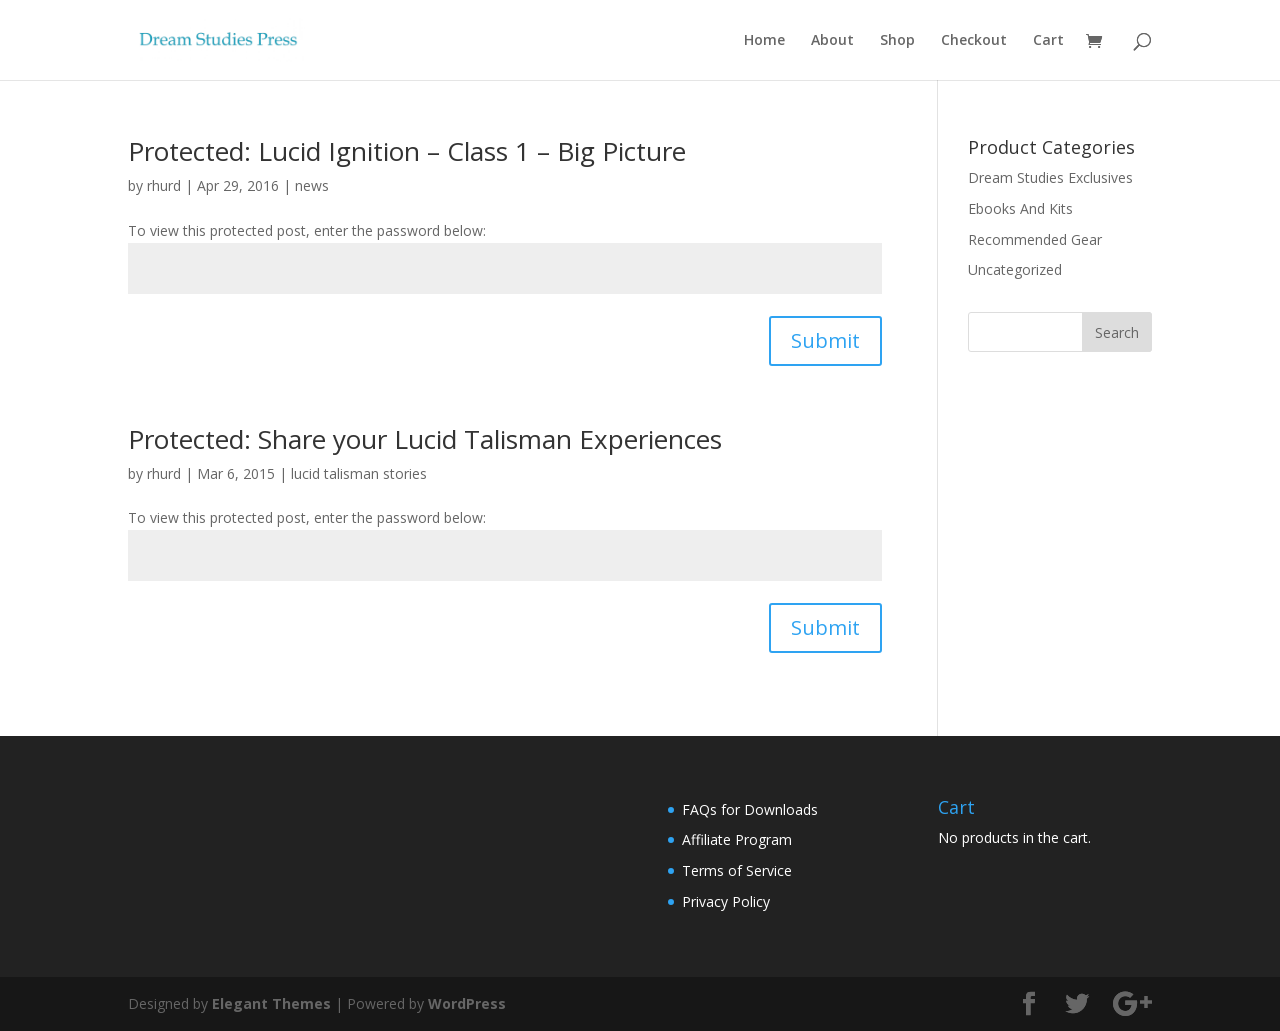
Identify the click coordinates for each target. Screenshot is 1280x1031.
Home (764, 41)
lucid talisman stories (359, 473)
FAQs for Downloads (750, 809)
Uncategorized (1015, 269)
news (312, 185)
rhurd (164, 185)
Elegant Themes (271, 1003)
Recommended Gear (1035, 239)
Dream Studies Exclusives (1050, 177)
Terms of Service (737, 870)
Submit (825, 340)
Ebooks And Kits (1020, 208)
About (832, 41)
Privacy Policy (726, 901)
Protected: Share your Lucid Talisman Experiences (425, 439)
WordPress (467, 1003)
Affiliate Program (737, 839)
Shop (897, 41)
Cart (1048, 41)
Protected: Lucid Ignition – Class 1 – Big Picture (407, 151)
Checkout (974, 41)
